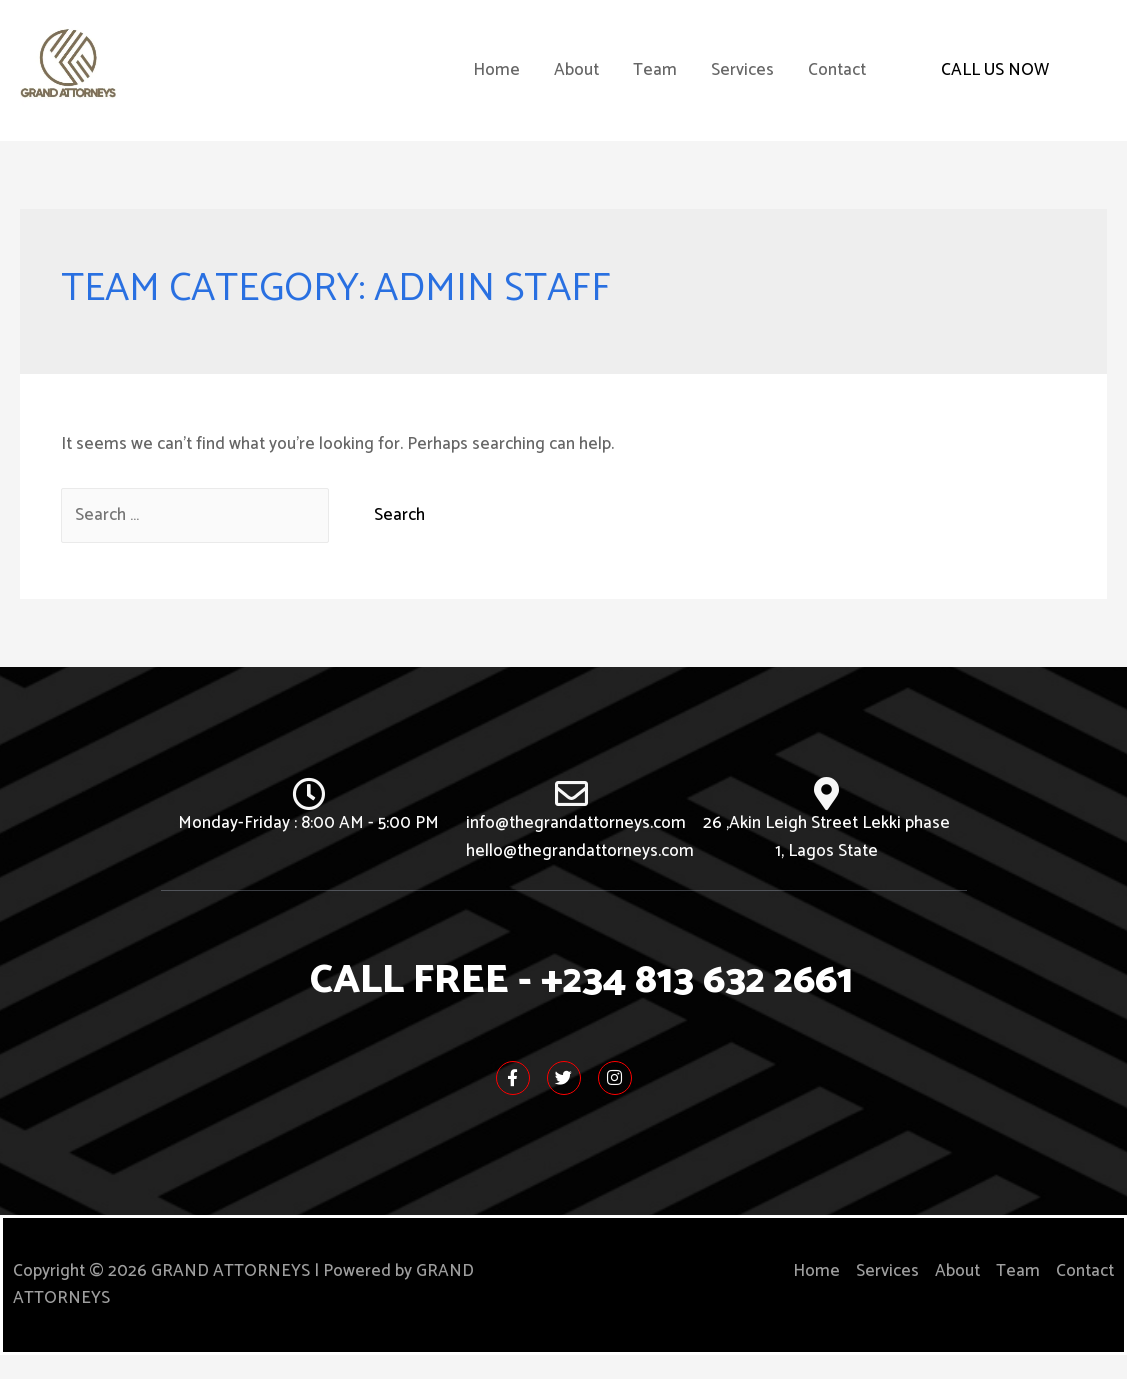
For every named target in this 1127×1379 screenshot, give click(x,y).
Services (742, 82)
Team (655, 82)
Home (496, 82)
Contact (837, 82)
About (576, 82)
